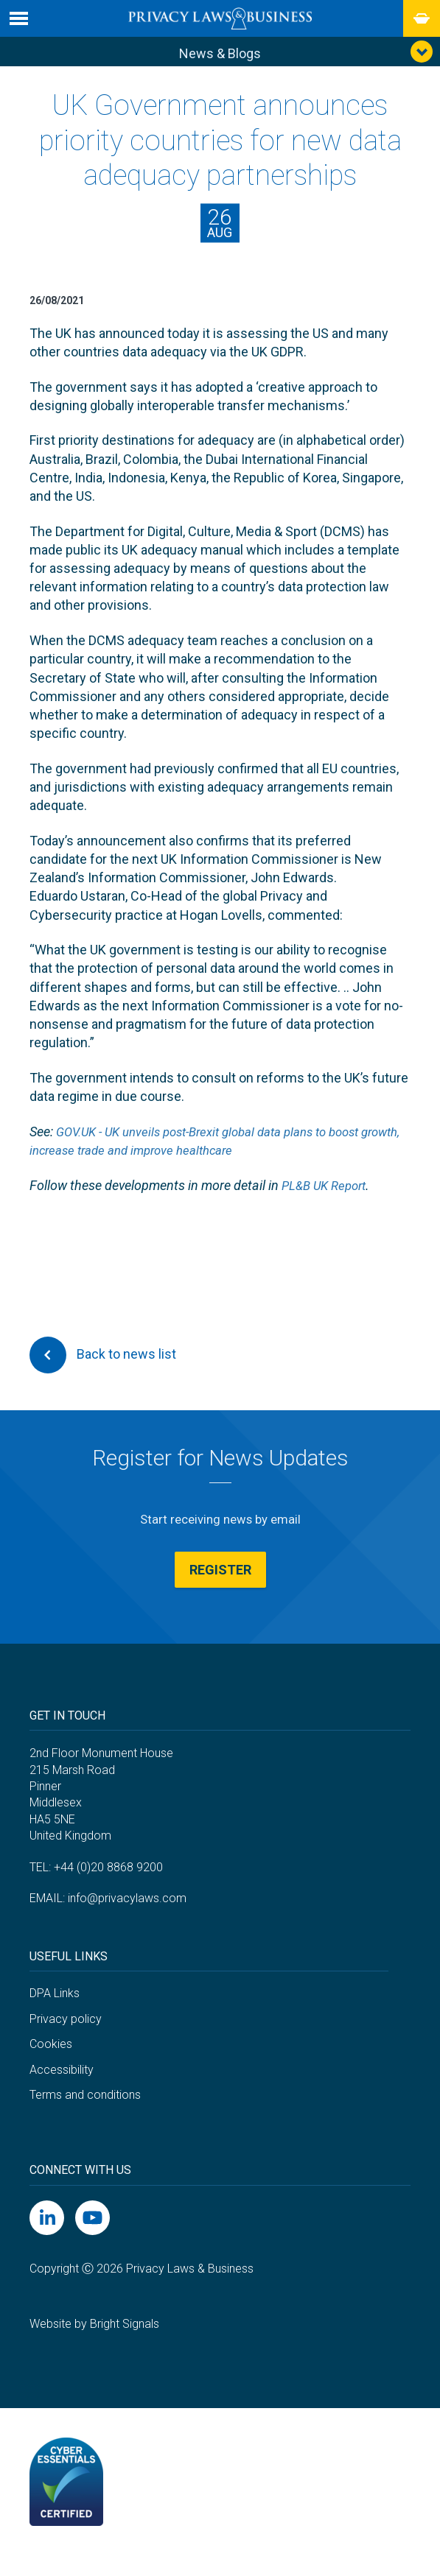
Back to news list (102, 1359)
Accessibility (61, 2088)
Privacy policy (65, 2037)
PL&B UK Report (327, 1189)
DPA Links (54, 2012)
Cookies (50, 2062)
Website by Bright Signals (94, 2342)
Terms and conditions (85, 2114)
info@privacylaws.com (127, 1917)
